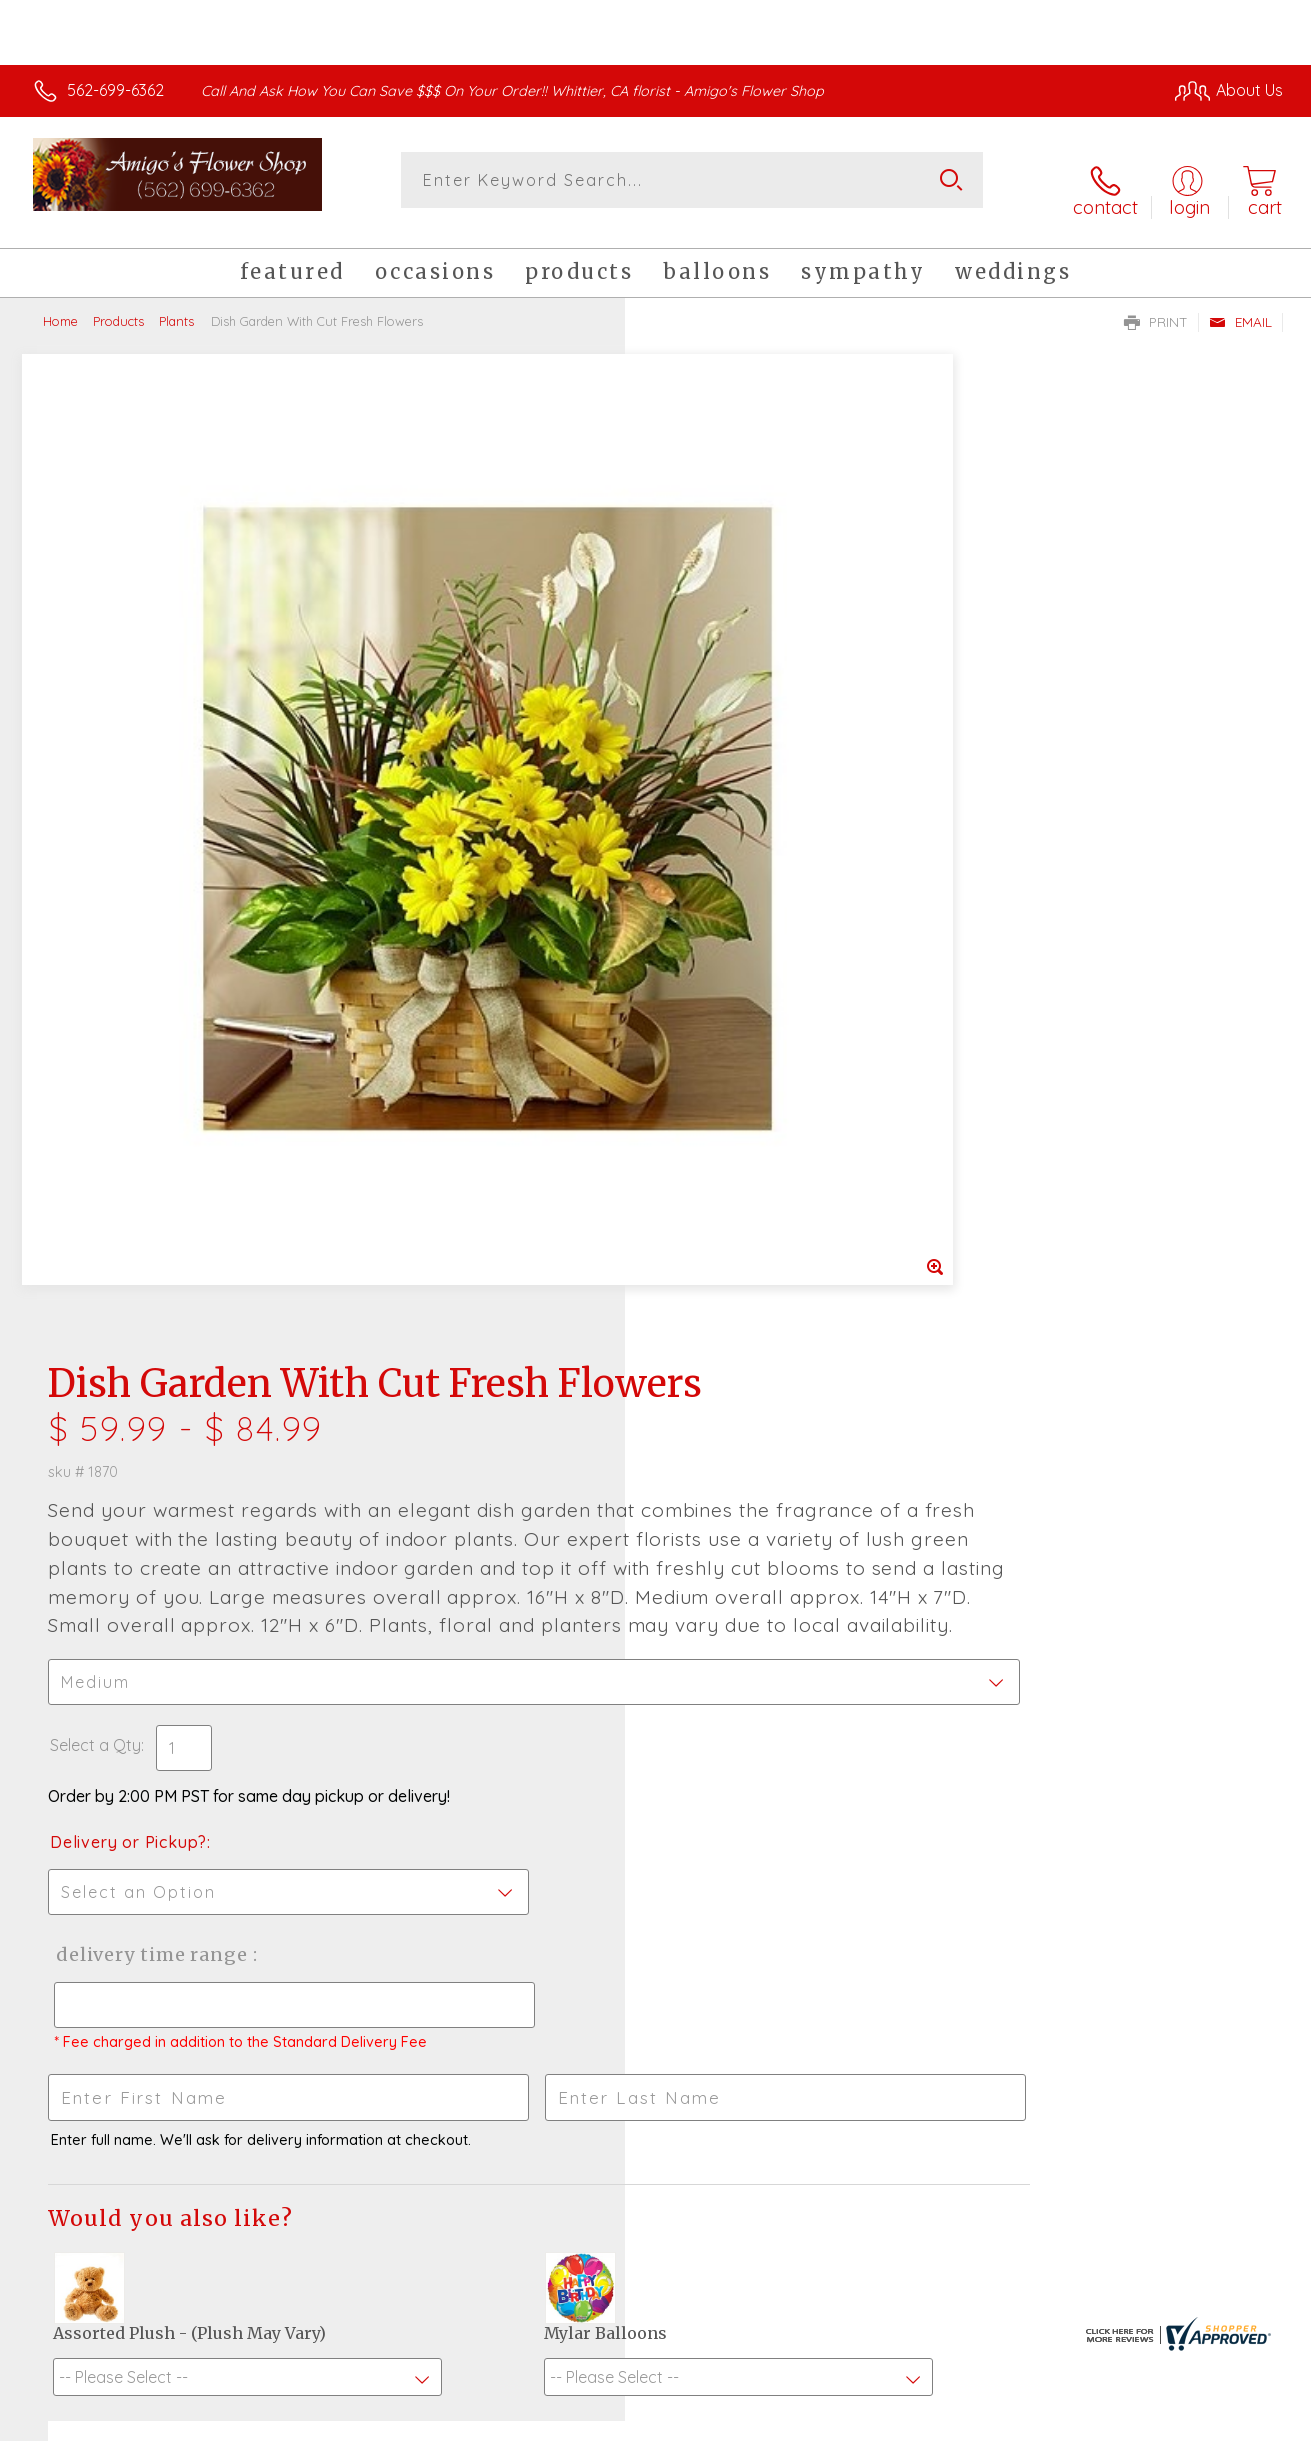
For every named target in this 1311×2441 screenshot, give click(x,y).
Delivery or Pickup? (736, 940)
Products (118, 305)
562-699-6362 (115, 90)
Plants (176, 305)
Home (60, 305)
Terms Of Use (843, 2420)
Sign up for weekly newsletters (655, 1932)
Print (1156, 306)
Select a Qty (703, 843)
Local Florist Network (1104, 2420)
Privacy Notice (961, 2420)
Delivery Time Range (756, 1052)
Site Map (1227, 2420)
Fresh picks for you (655, 1822)
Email (1240, 306)
